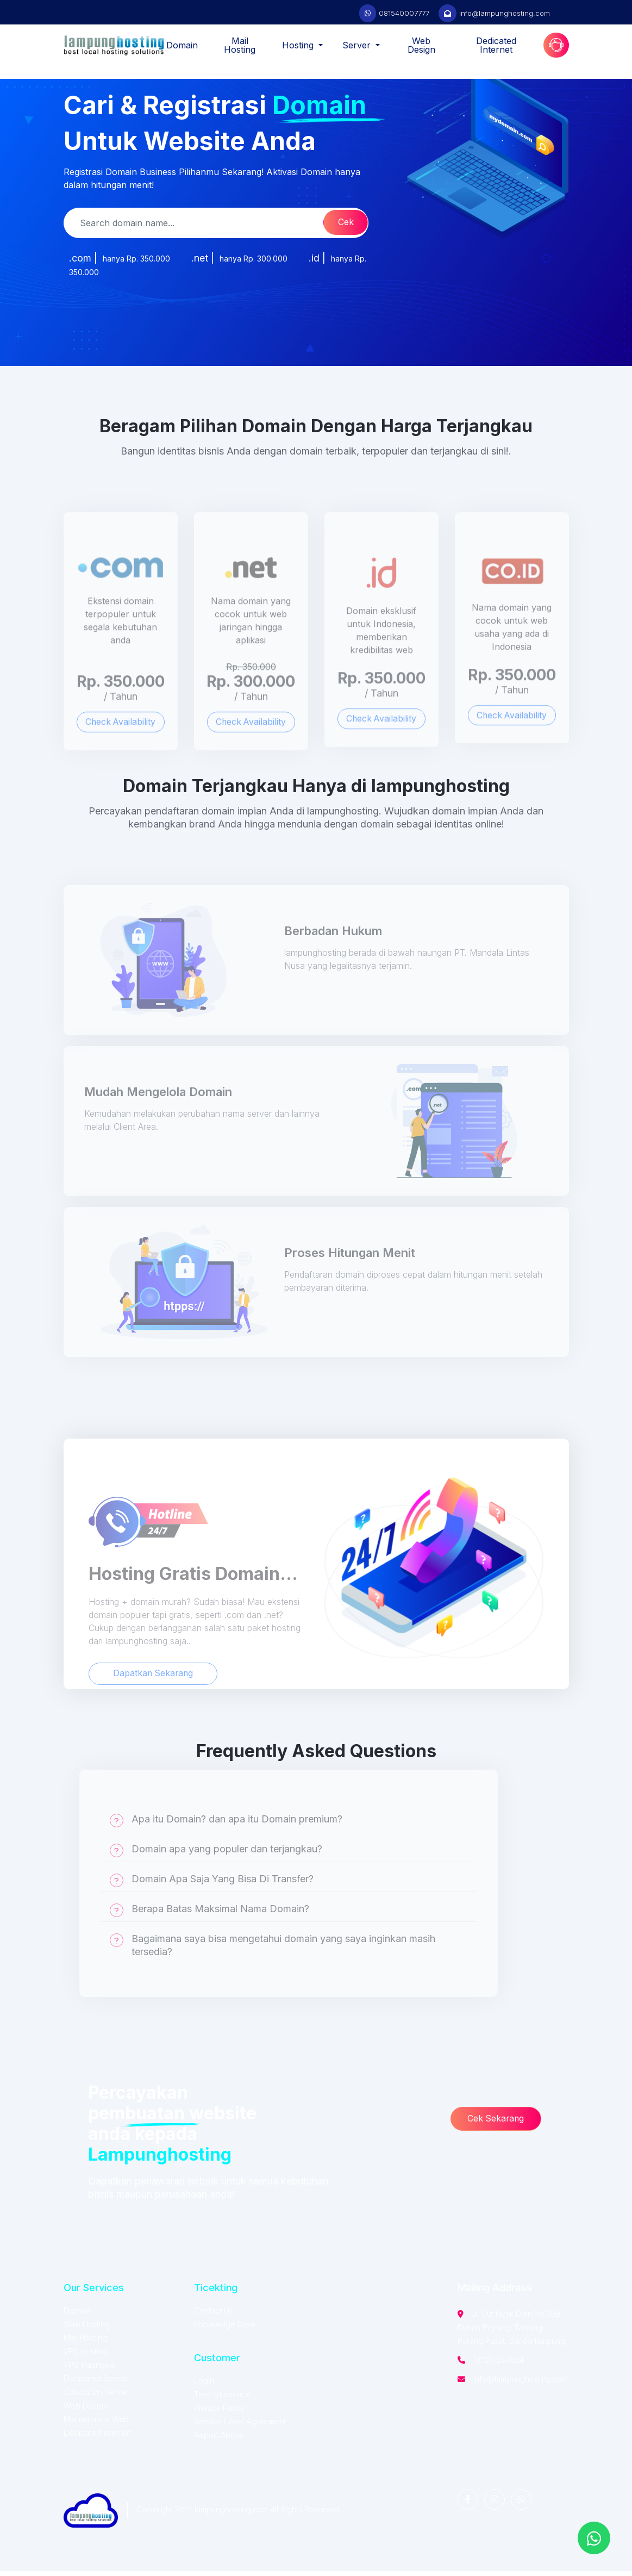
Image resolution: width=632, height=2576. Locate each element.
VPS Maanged (89, 2369)
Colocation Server (96, 2396)
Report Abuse (218, 2439)
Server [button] (357, 45)
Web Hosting (87, 2329)
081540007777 (404, 13)
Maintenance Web (96, 2424)
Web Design (421, 45)
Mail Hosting (239, 45)
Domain (182, 45)
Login (204, 2385)
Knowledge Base (224, 2329)
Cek (342, 222)
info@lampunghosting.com (504, 13)
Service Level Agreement (240, 2426)
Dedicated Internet (496, 45)
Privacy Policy (219, 2412)
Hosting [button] (299, 45)
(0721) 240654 (498, 2364)
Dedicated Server (96, 2383)
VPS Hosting (86, 2356)
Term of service (222, 2399)
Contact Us (213, 2315)
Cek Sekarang (497, 2124)
